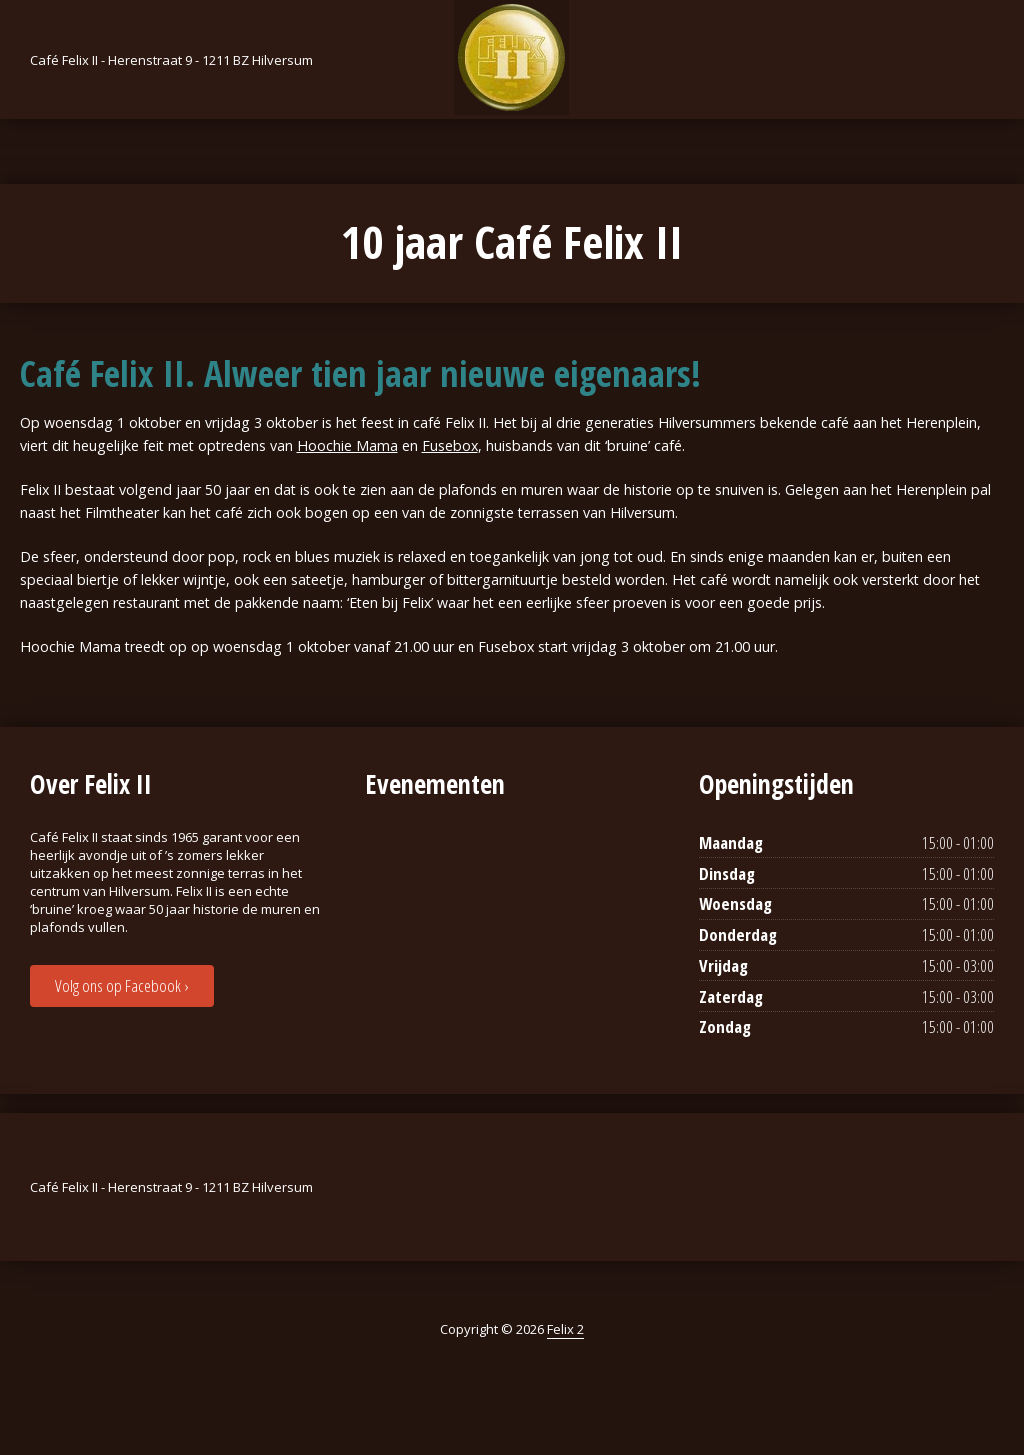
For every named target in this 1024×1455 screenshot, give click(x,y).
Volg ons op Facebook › (121, 985)
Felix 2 (565, 1329)
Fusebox (450, 445)
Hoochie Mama (347, 445)
